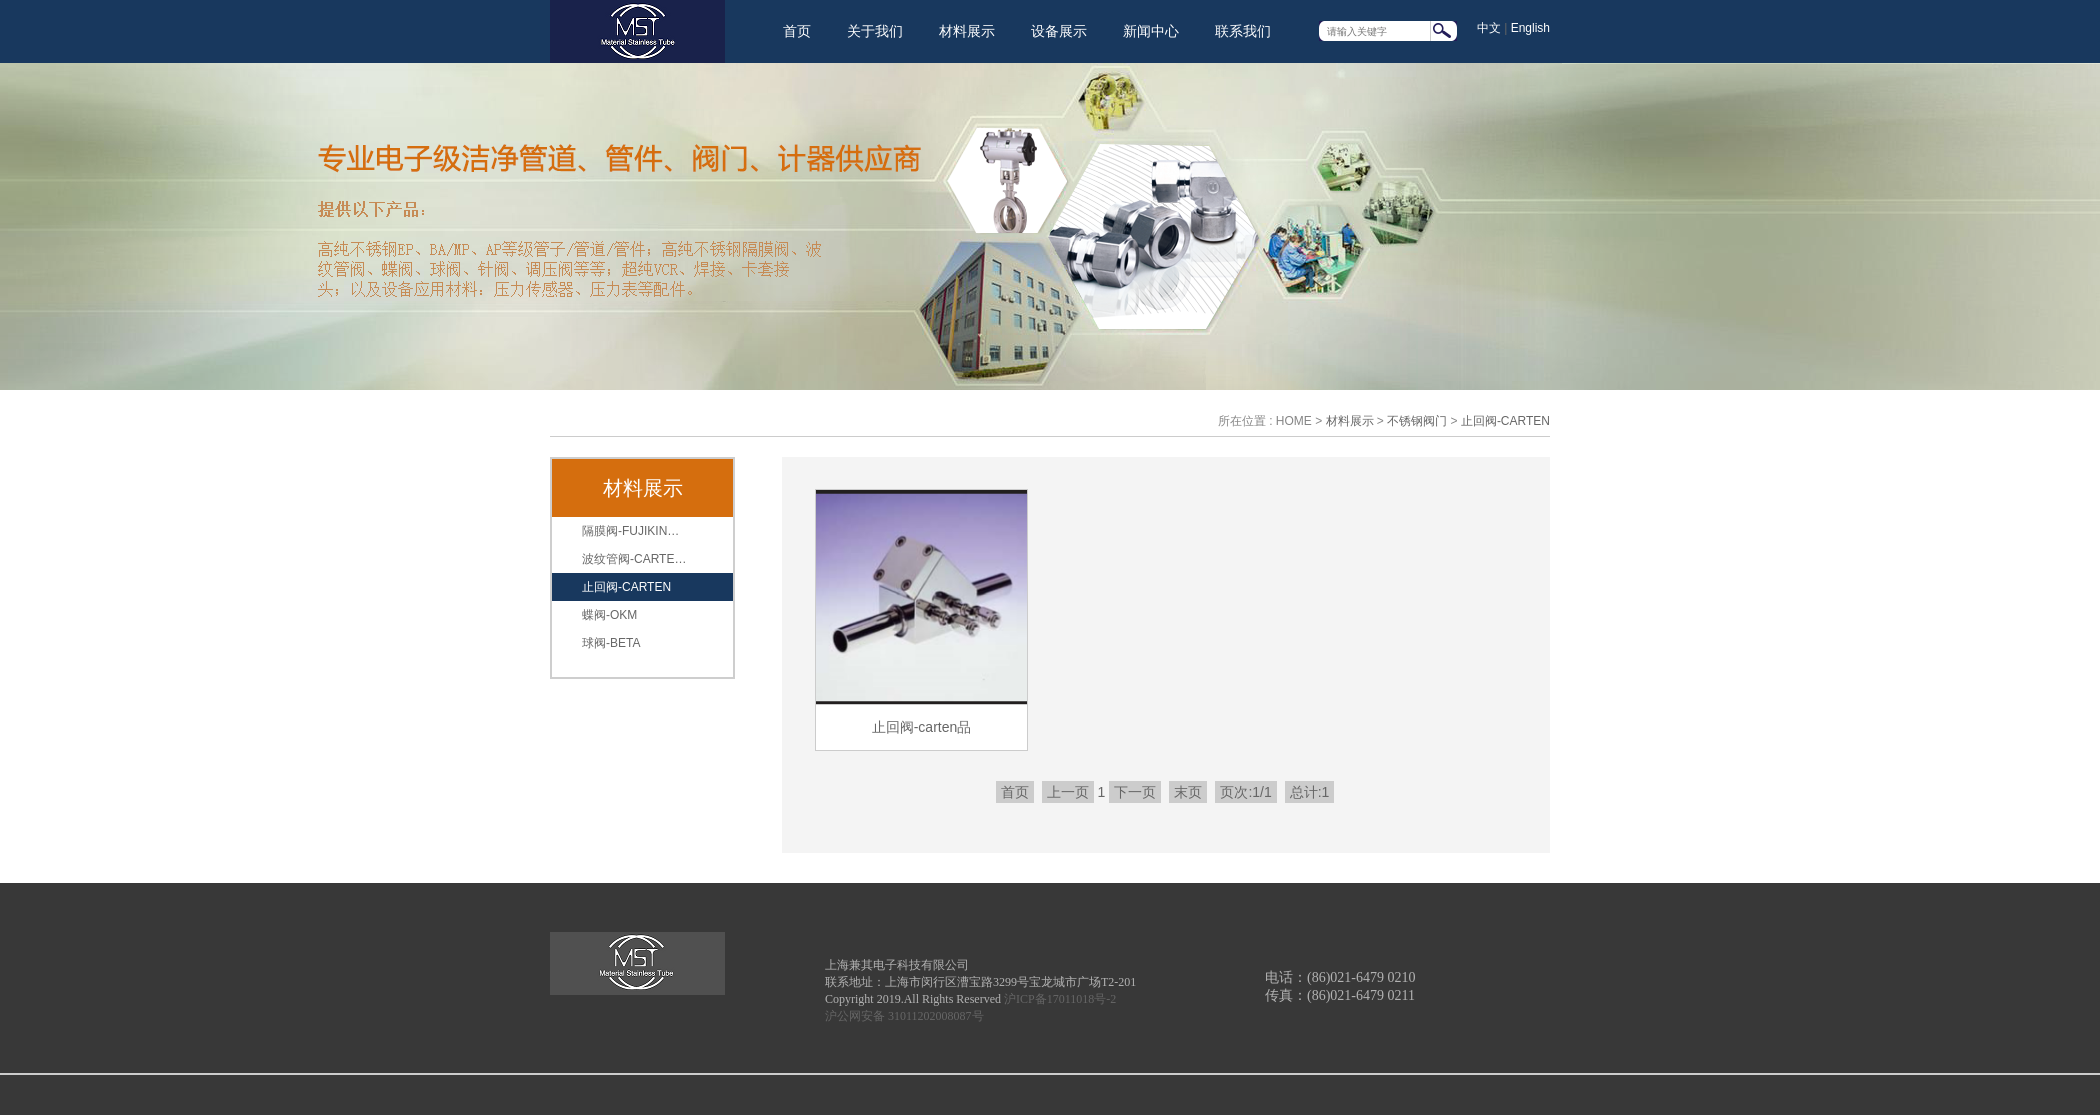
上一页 (1068, 792)
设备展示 (1059, 31)
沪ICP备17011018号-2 (1060, 999)
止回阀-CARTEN (1505, 421)
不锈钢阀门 (1417, 421)
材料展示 (967, 31)
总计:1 (1310, 792)
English (1530, 28)
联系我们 (1243, 31)
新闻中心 (1151, 31)
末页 (1188, 792)
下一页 (1135, 792)
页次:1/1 (1245, 792)
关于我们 (875, 31)
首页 (797, 31)
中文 (1489, 28)
